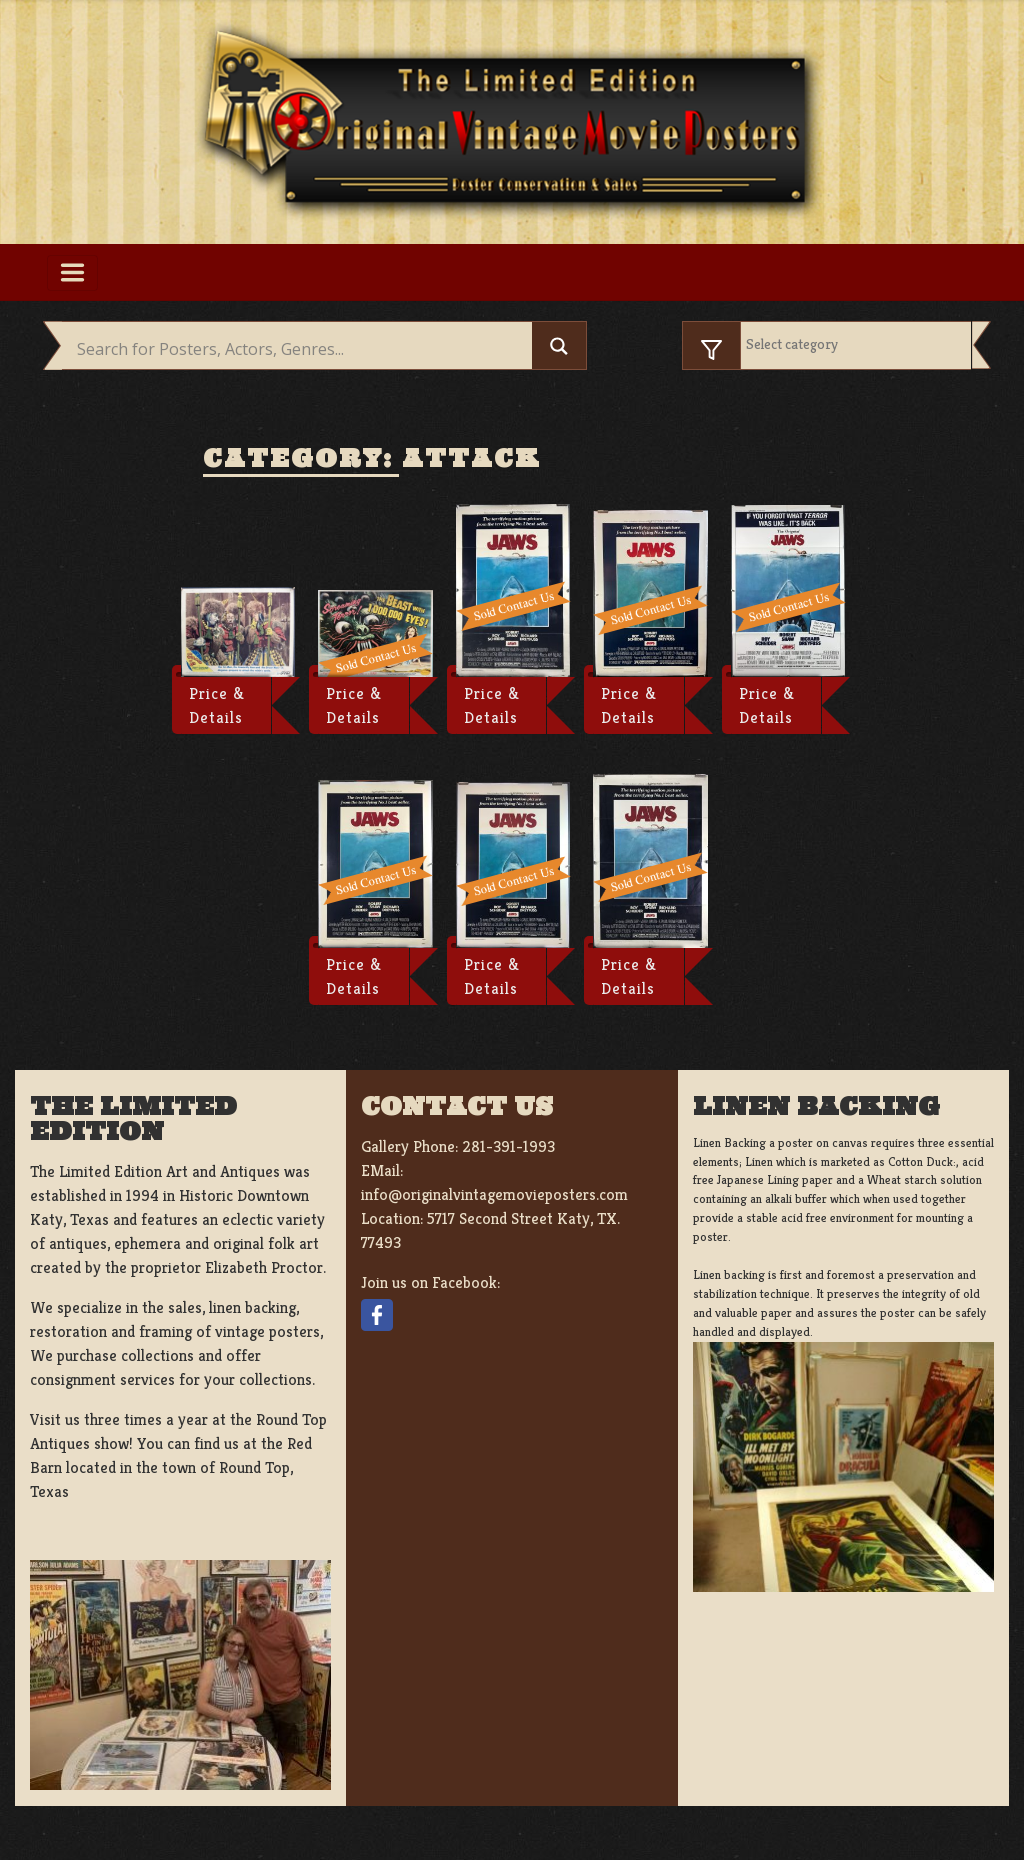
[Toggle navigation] (72, 273)
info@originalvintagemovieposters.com (494, 1194)
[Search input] (302, 349)
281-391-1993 (508, 1146)
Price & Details (217, 705)
